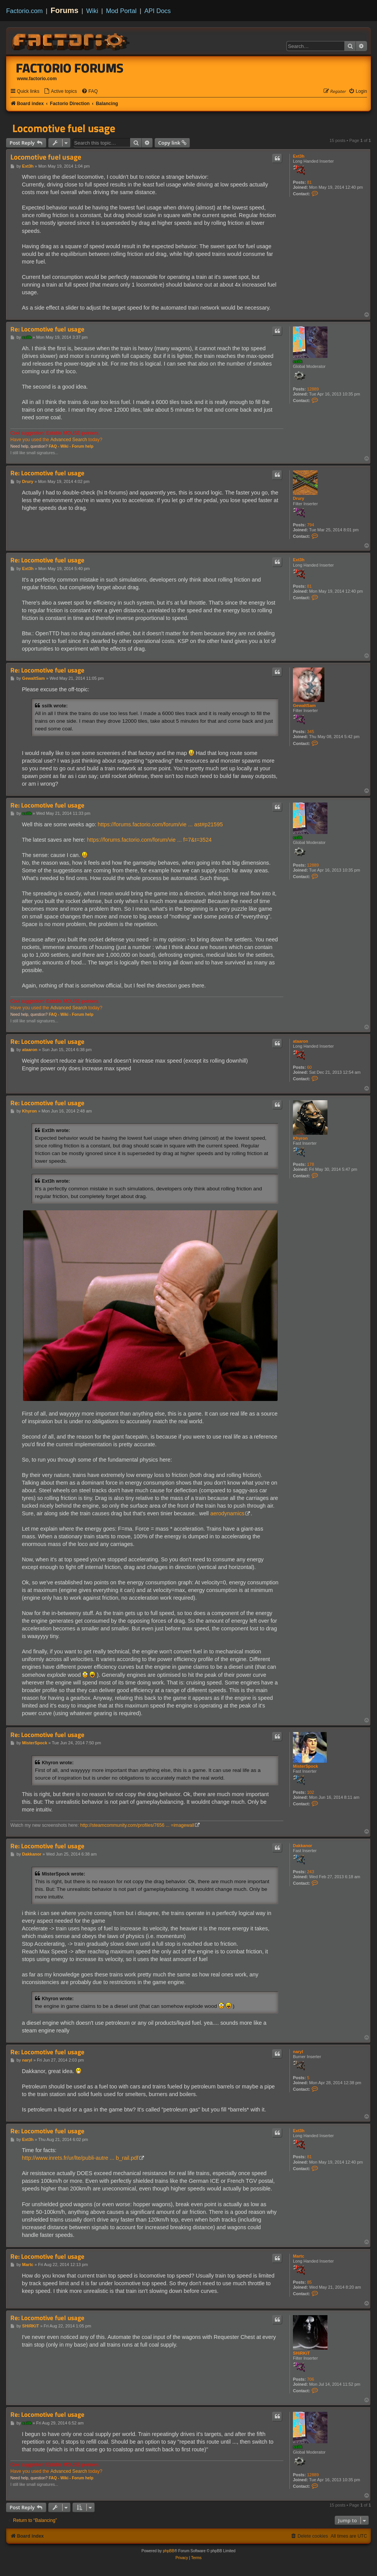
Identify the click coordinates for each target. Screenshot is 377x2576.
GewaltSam (304, 705)
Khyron (300, 1138)
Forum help (82, 446)
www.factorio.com (37, 78)
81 (309, 182)
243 (310, 1871)
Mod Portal (121, 10)
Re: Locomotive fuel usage (47, 329)
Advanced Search (68, 439)
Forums (65, 10)
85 (309, 2282)
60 (309, 1067)
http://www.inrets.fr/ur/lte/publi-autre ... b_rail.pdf (80, 2158)
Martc (298, 2256)
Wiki (92, 10)
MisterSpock (305, 1766)
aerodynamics (227, 1513)
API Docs (157, 10)
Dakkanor (302, 1845)
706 (310, 2379)
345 (310, 731)
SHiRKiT (301, 2353)
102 (310, 1792)
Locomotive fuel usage (63, 128)
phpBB (168, 2551)
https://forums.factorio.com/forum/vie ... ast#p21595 (160, 824)
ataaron (300, 1041)
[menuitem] (60, 91)
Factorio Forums (70, 67)
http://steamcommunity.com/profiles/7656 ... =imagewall (137, 1825)
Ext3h (298, 156)
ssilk (297, 361)
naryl (298, 2051)
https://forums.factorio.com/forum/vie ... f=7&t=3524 (149, 840)
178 (310, 1164)
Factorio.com (24, 10)
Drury (298, 498)
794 (310, 524)
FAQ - (54, 446)
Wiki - (65, 446)
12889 (313, 389)
